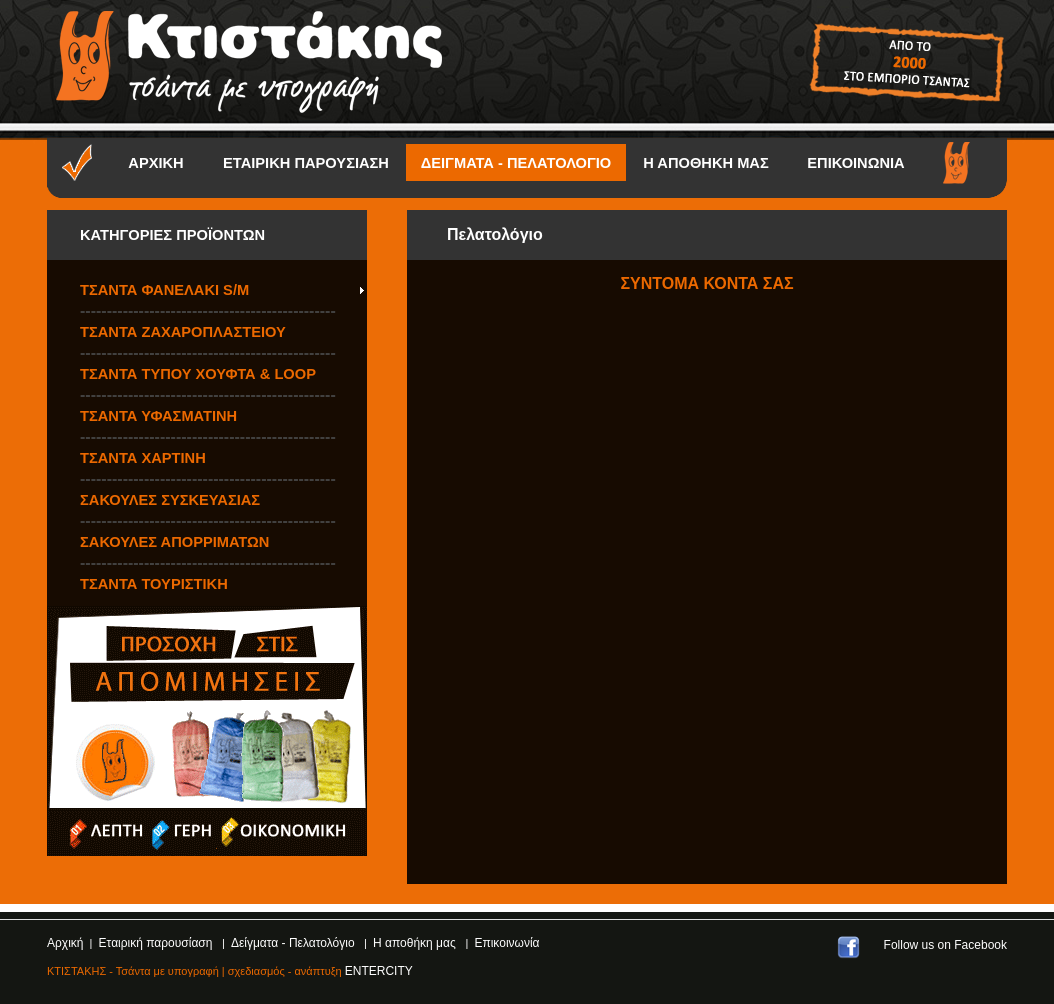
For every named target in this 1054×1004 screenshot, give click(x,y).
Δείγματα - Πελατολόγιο (294, 943)
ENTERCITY (379, 971)
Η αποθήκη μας (416, 943)
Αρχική (65, 943)
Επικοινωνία (506, 943)
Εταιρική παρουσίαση (157, 943)
